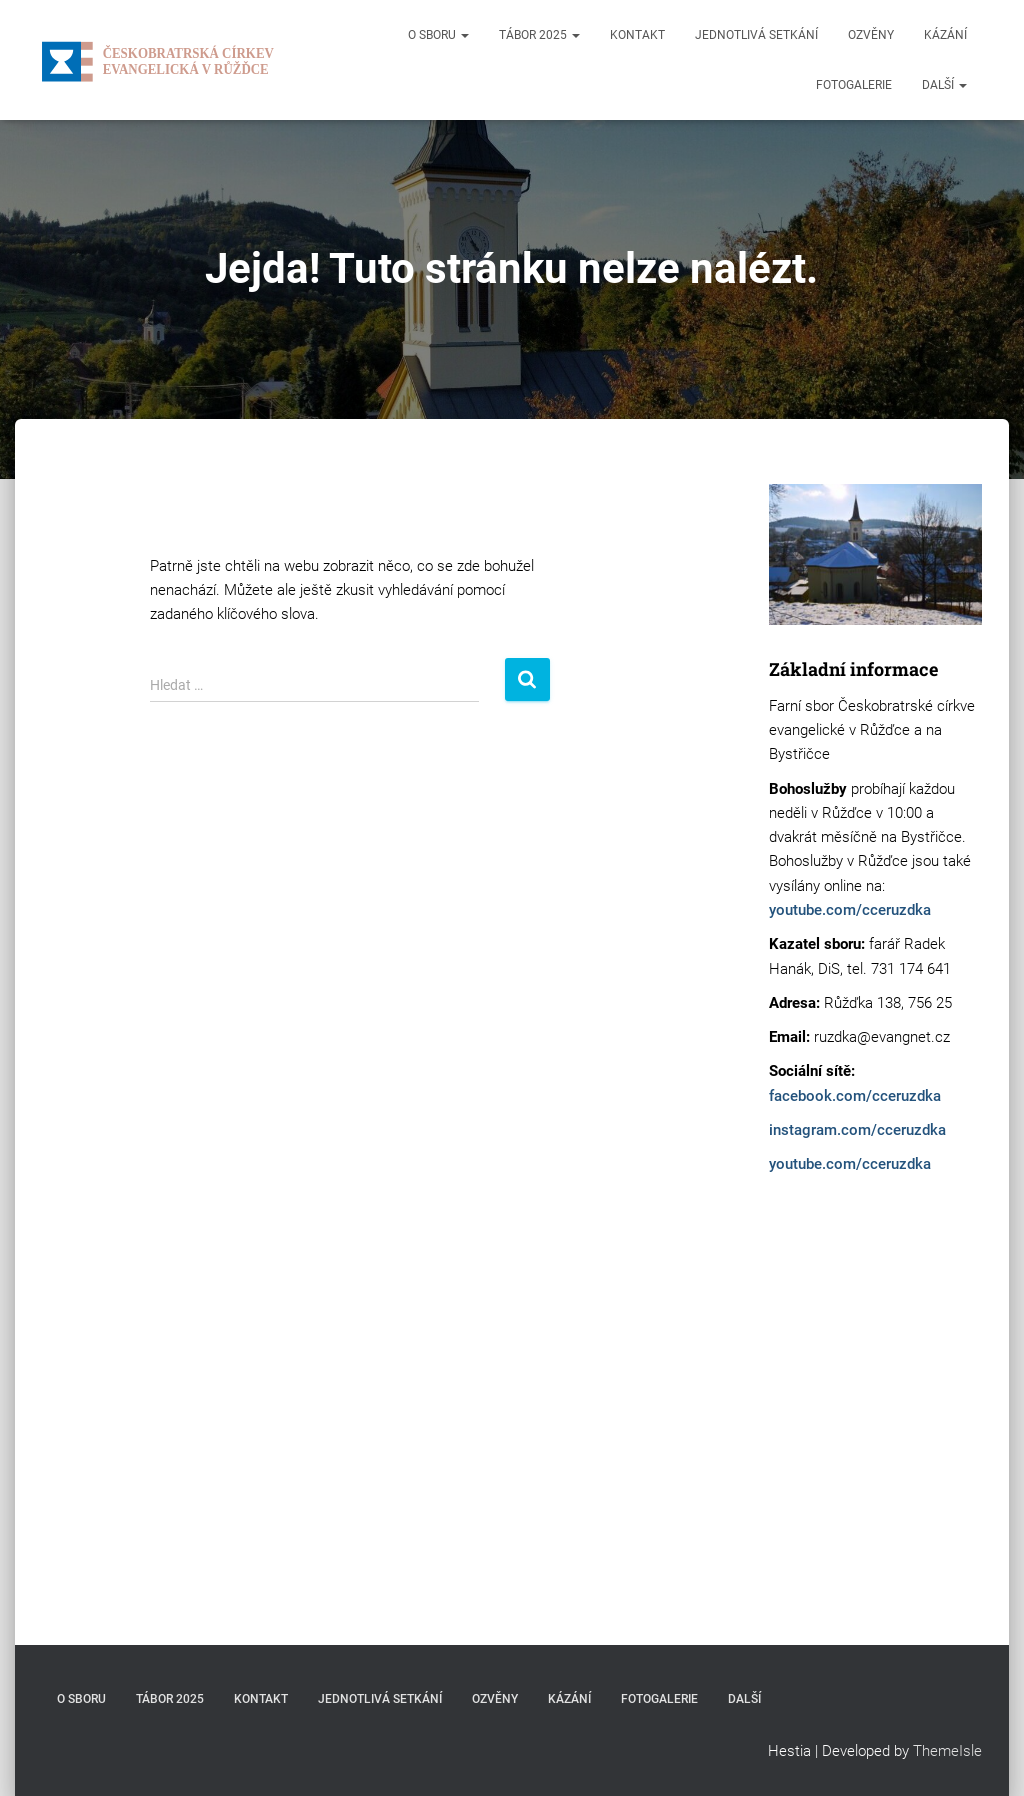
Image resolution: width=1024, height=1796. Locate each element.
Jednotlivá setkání (756, 35)
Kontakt (637, 35)
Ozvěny (871, 35)
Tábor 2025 (539, 35)
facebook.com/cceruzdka (855, 1096)
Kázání (945, 35)
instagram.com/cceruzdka (857, 1130)
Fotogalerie (854, 85)
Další (944, 85)
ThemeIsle (947, 1751)
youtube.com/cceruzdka (850, 910)
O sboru (438, 35)
